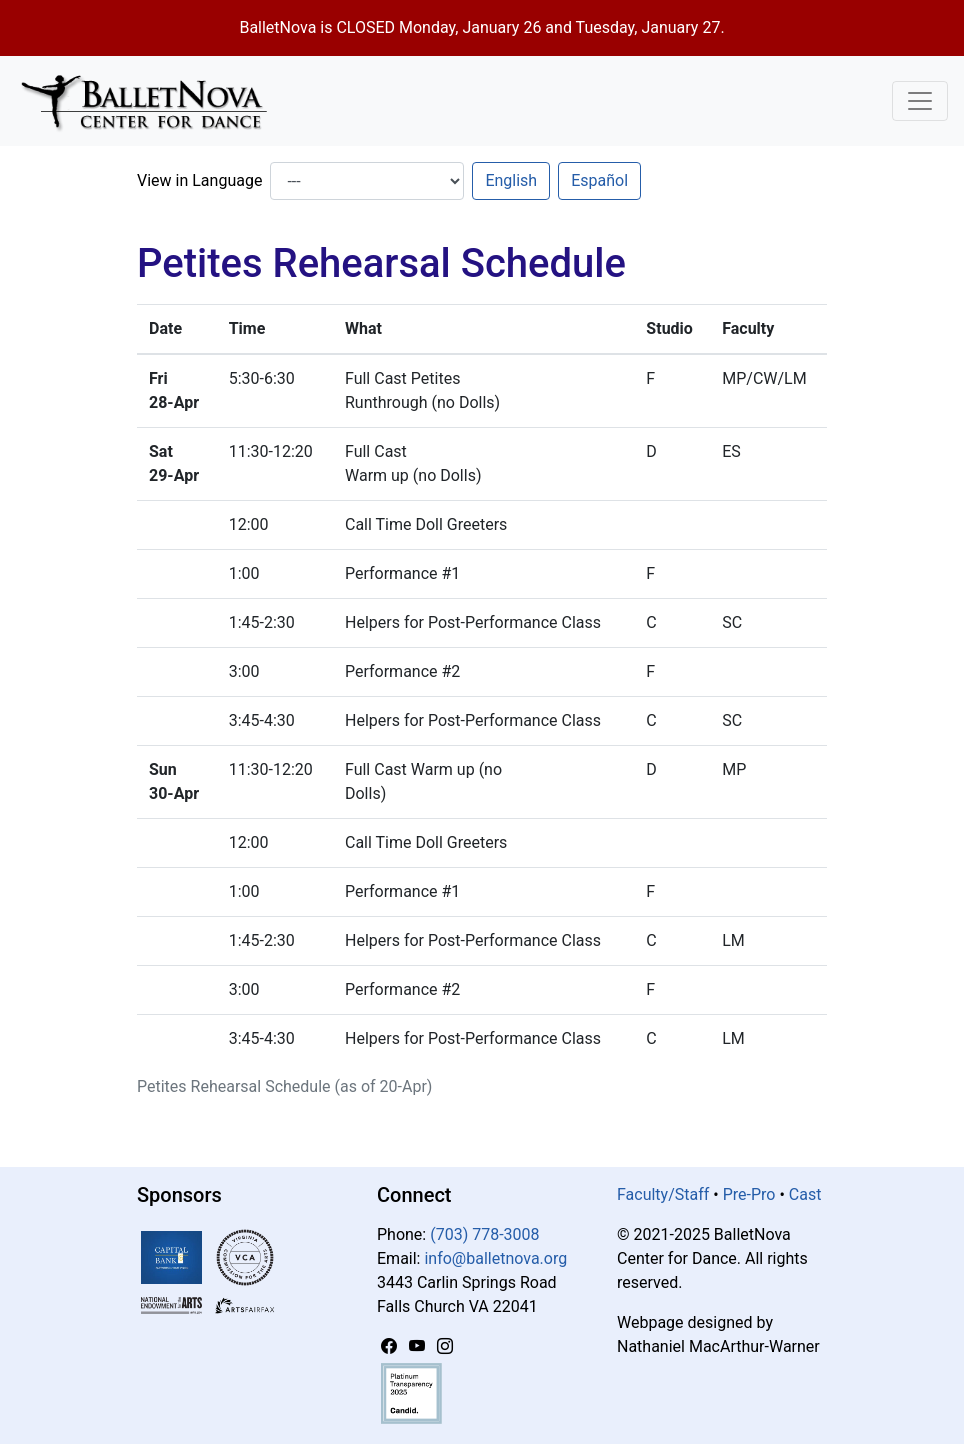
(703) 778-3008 (484, 1234)
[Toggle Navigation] (920, 101)
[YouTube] (419, 1346)
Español (599, 180)
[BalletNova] (152, 101)
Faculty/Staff (663, 1194)
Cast (805, 1194)
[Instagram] (445, 1346)
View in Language (199, 180)
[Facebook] (391, 1346)
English (511, 180)
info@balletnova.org (495, 1258)
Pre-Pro (749, 1194)
